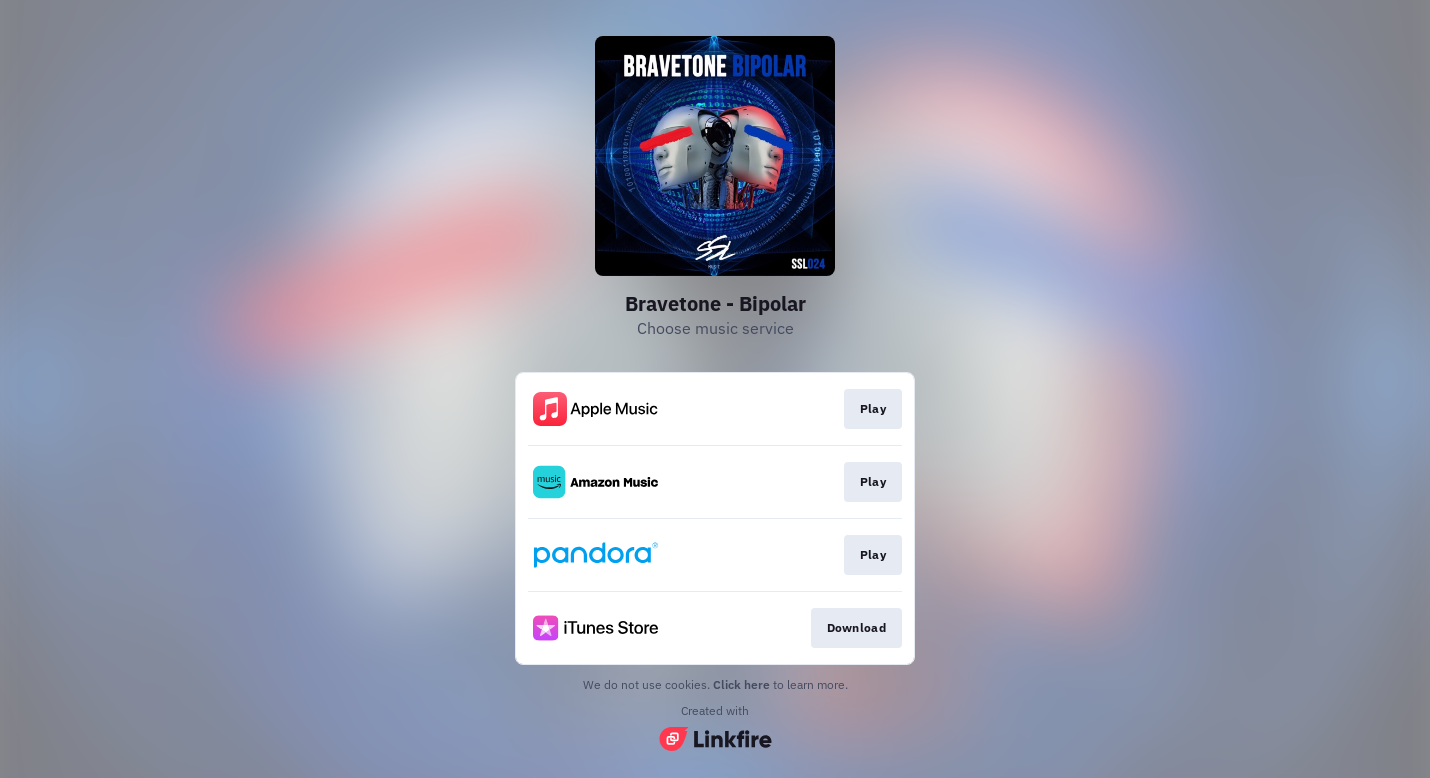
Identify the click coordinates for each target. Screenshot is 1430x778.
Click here (741, 684)
